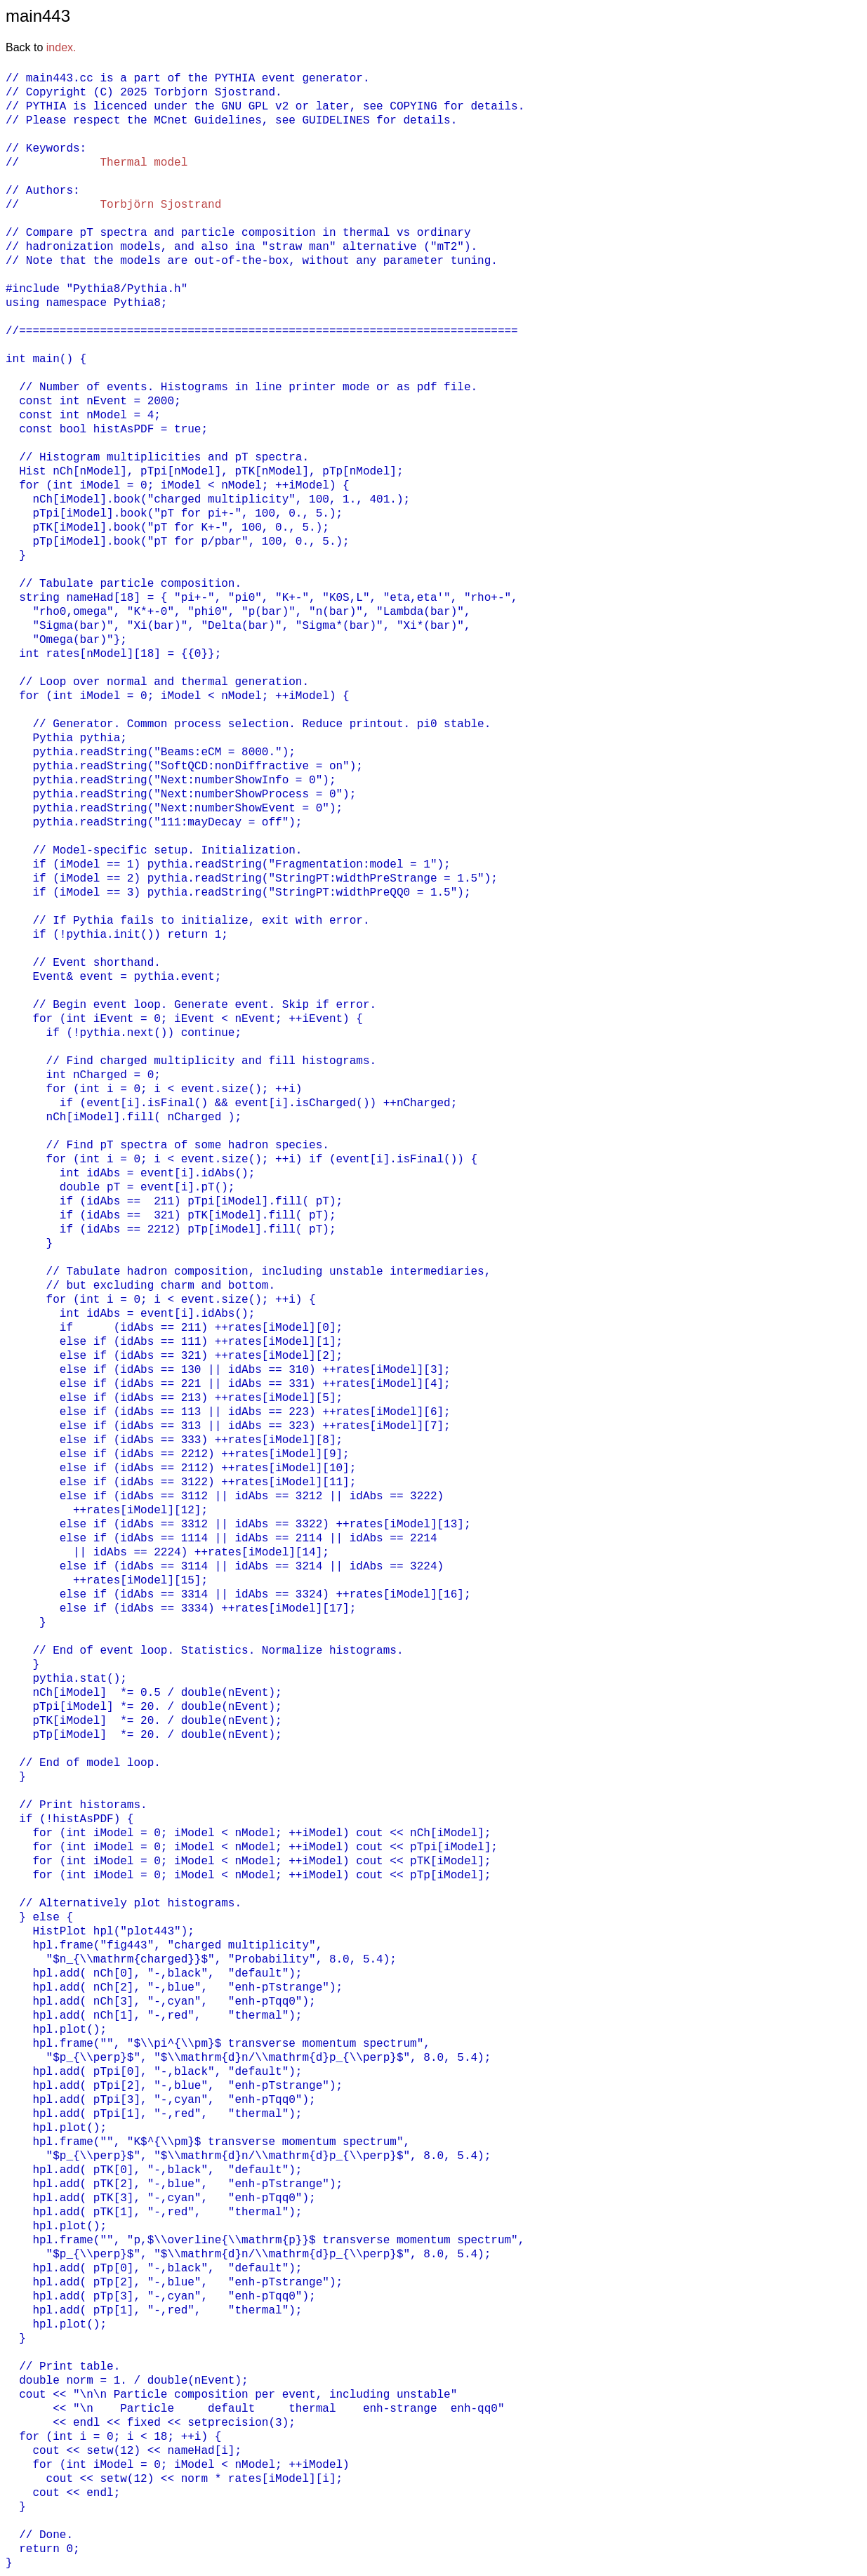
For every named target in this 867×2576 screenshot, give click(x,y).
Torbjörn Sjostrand (160, 205)
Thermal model (143, 163)
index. (61, 47)
